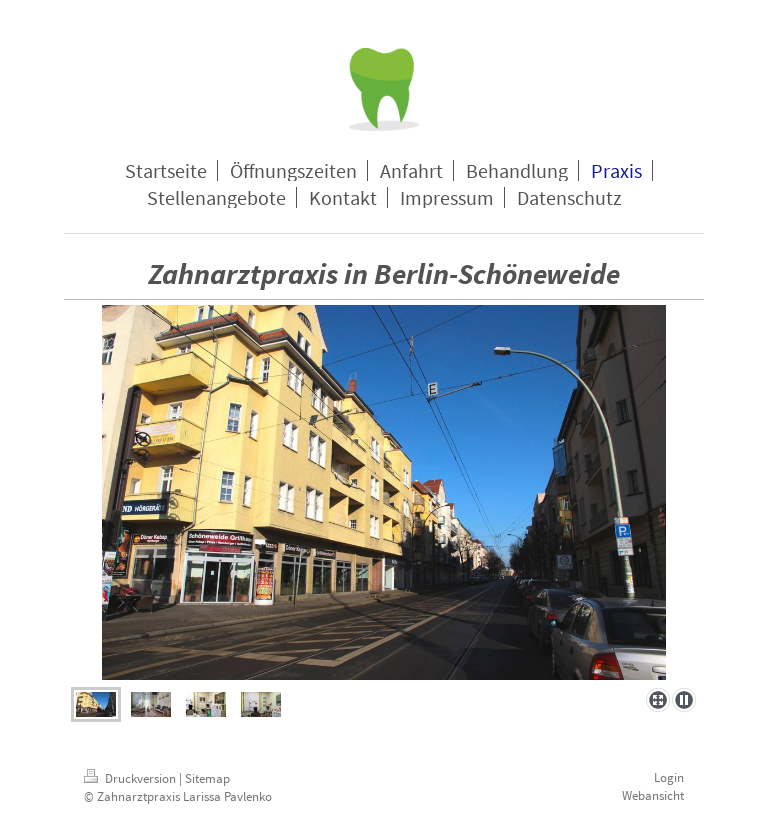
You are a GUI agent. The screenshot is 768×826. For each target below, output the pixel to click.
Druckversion (131, 778)
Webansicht (653, 795)
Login (669, 777)
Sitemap (207, 778)
